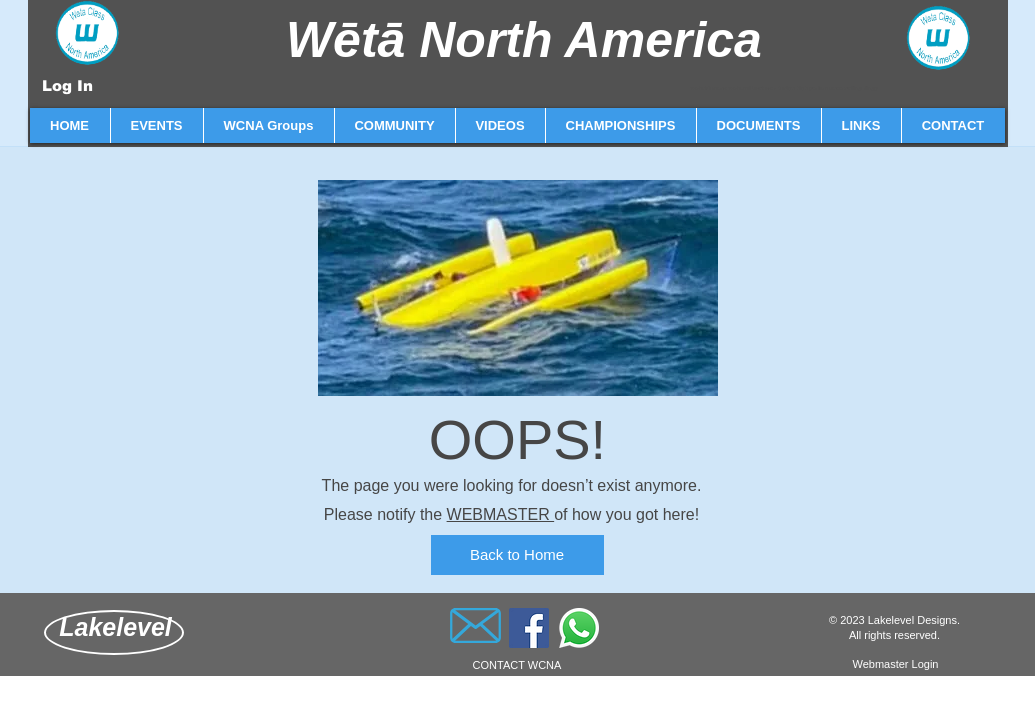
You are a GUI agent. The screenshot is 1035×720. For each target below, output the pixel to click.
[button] (156, 125)
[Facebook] (529, 628)
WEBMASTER (501, 514)
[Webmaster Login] (896, 664)
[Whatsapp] (579, 628)
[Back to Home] (517, 555)
